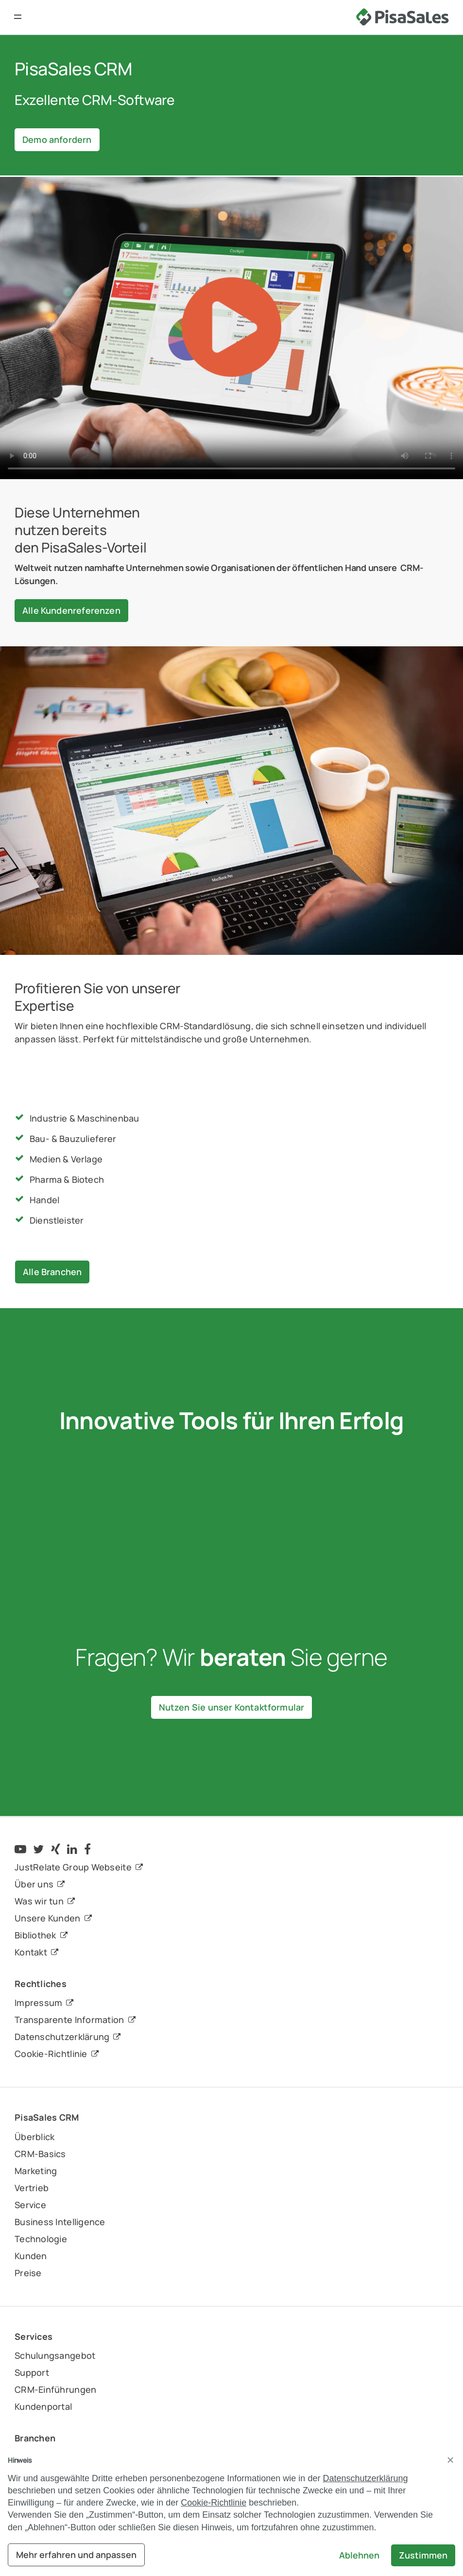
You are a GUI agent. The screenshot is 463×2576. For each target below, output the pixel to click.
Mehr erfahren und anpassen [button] (76, 2554)
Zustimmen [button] (423, 2555)
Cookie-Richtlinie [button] (213, 2502)
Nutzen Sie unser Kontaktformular (232, 1707)
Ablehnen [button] (359, 2555)
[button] (18, 17)
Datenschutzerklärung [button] (365, 2478)
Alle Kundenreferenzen (71, 610)
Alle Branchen (52, 1272)
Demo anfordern (57, 139)
